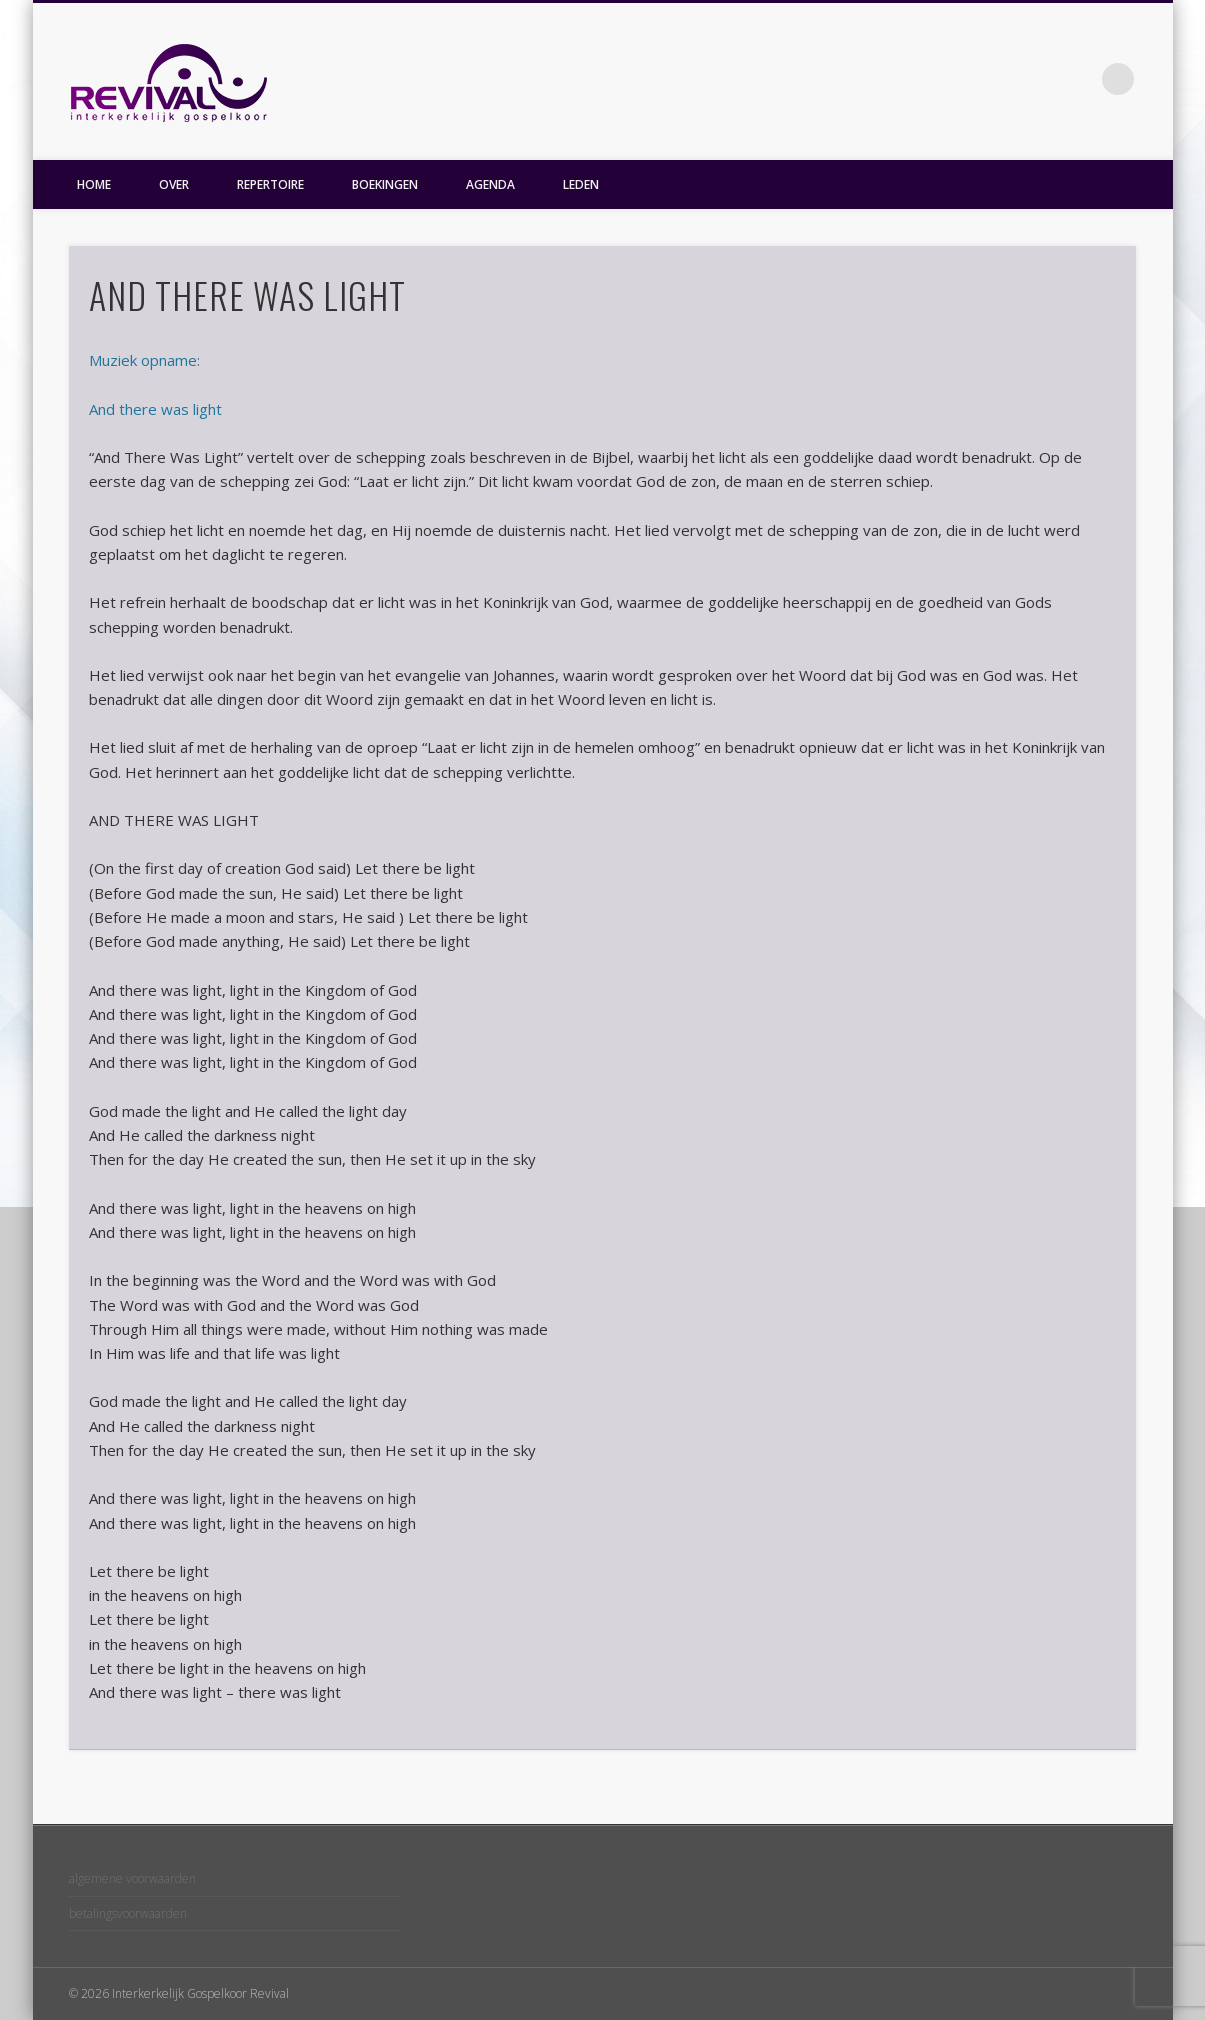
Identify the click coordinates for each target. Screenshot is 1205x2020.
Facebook (1077, 79)
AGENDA (490, 184)
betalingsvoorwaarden (128, 1913)
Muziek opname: (144, 360)
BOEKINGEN (385, 184)
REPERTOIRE (270, 184)
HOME (94, 184)
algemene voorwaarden (132, 1878)
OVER (174, 184)
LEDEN (581, 184)
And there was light (155, 409)
